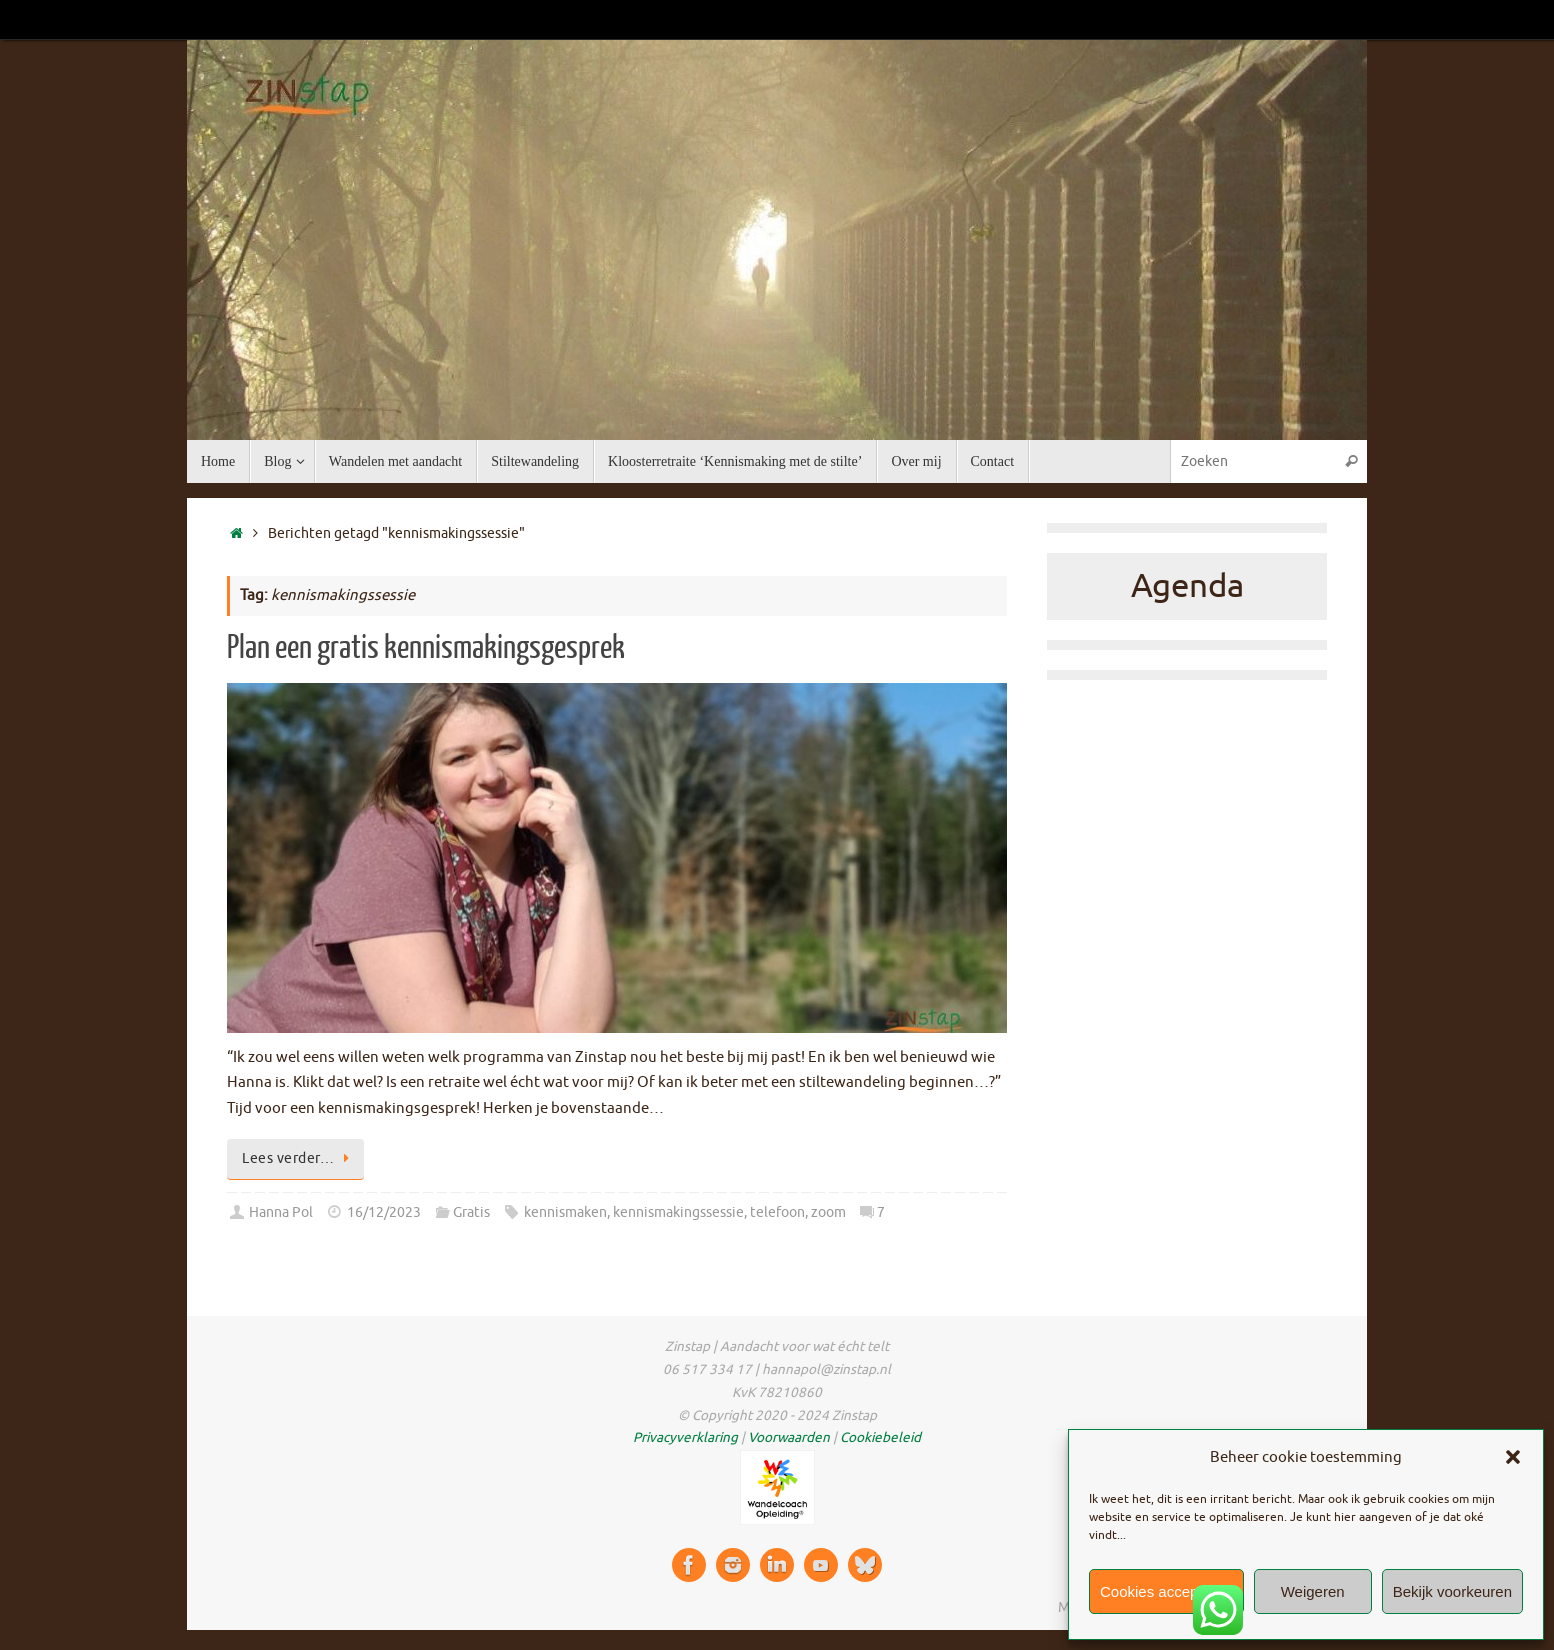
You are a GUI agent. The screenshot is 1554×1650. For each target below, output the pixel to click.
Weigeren (1313, 1591)
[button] (1513, 1457)
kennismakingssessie (678, 1212)
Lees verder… (299, 1158)
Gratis (471, 1212)
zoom (828, 1212)
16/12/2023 (384, 1212)
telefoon (777, 1212)
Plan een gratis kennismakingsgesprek (426, 648)
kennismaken (565, 1212)
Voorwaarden (789, 1437)
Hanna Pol (281, 1212)
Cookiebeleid (880, 1437)
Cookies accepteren (1166, 1591)
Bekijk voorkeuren (1452, 1591)
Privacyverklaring (685, 1437)
